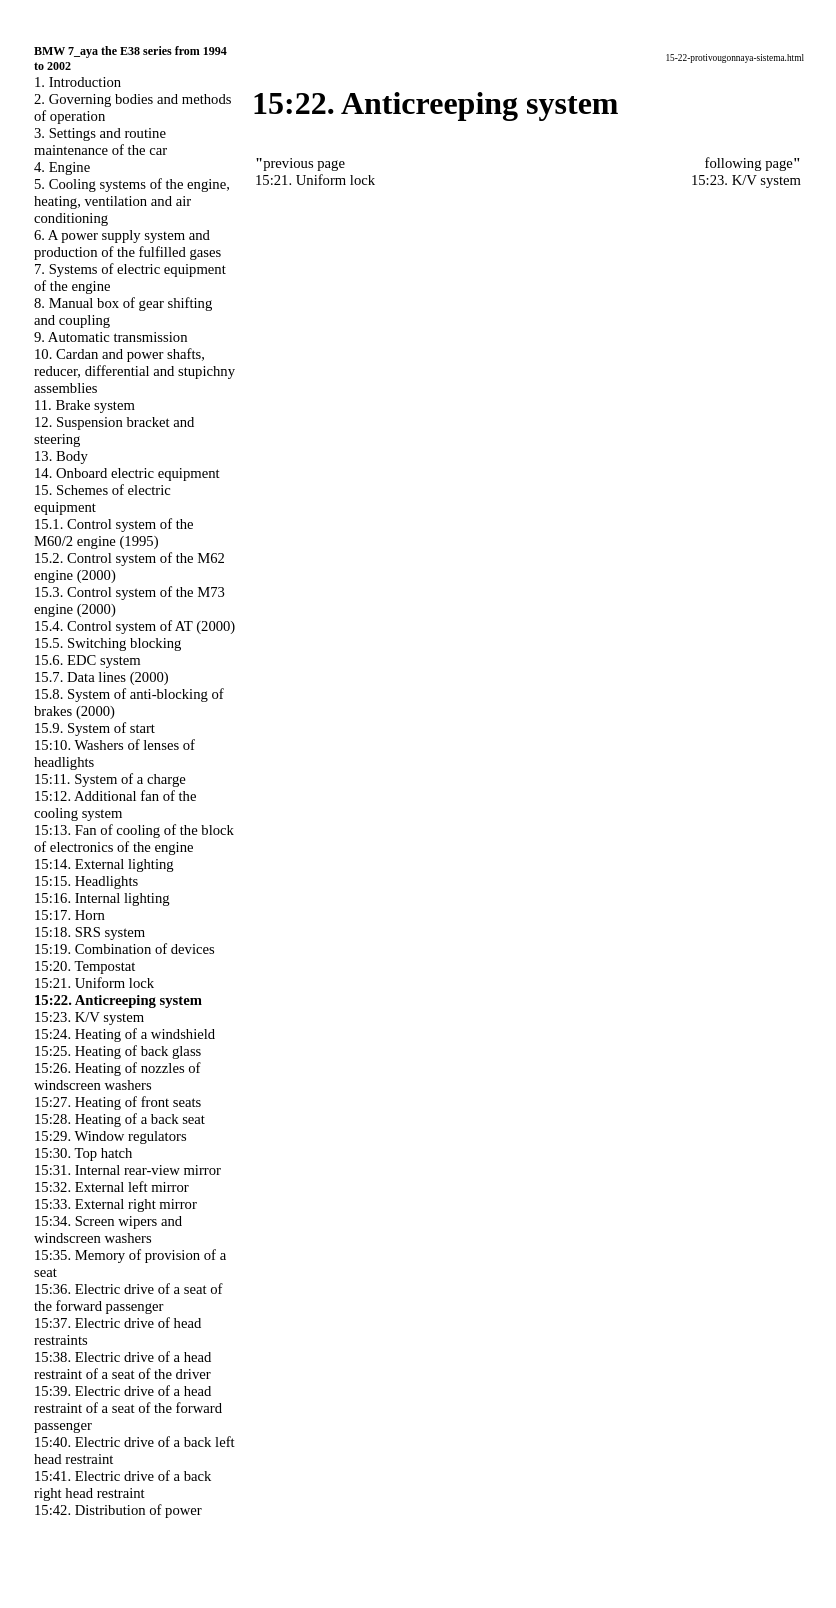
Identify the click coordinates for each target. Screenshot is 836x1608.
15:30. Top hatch (83, 1153)
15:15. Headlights (86, 881)
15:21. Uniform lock (94, 983)
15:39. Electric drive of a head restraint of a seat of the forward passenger (128, 1408)
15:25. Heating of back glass (117, 1051)
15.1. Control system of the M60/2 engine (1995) (114, 532)
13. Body (61, 456)
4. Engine (62, 167)
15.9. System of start (94, 728)
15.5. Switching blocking (107, 643)
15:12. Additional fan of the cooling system (115, 804)
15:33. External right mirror (115, 1204)
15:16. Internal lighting (102, 898)
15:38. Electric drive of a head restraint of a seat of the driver (122, 1365)
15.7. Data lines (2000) (101, 677)
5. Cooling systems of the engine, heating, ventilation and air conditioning (132, 201)
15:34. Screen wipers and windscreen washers (108, 1229)
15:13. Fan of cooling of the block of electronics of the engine (134, 838)
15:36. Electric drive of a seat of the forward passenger (128, 1297)
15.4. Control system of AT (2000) (134, 626)
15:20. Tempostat (84, 966)
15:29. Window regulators (110, 1136)
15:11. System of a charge (110, 779)
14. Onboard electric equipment (127, 473)
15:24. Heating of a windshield (124, 1034)
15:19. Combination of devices (124, 949)
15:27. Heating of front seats (117, 1102)
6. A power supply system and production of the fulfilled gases (127, 243)
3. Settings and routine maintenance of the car (100, 141)
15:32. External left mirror (111, 1187)
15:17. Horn (69, 915)
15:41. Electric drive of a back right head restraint (122, 1484)
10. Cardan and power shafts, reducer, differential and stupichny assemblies (134, 371)
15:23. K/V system (89, 1017)
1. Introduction (77, 82)
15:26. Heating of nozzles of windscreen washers (117, 1076)
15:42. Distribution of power (118, 1510)
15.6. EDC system (87, 660)
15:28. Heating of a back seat (119, 1119)
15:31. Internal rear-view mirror (127, 1170)
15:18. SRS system (89, 932)
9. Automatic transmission (110, 337)
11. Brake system (84, 405)
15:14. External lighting (104, 864)
